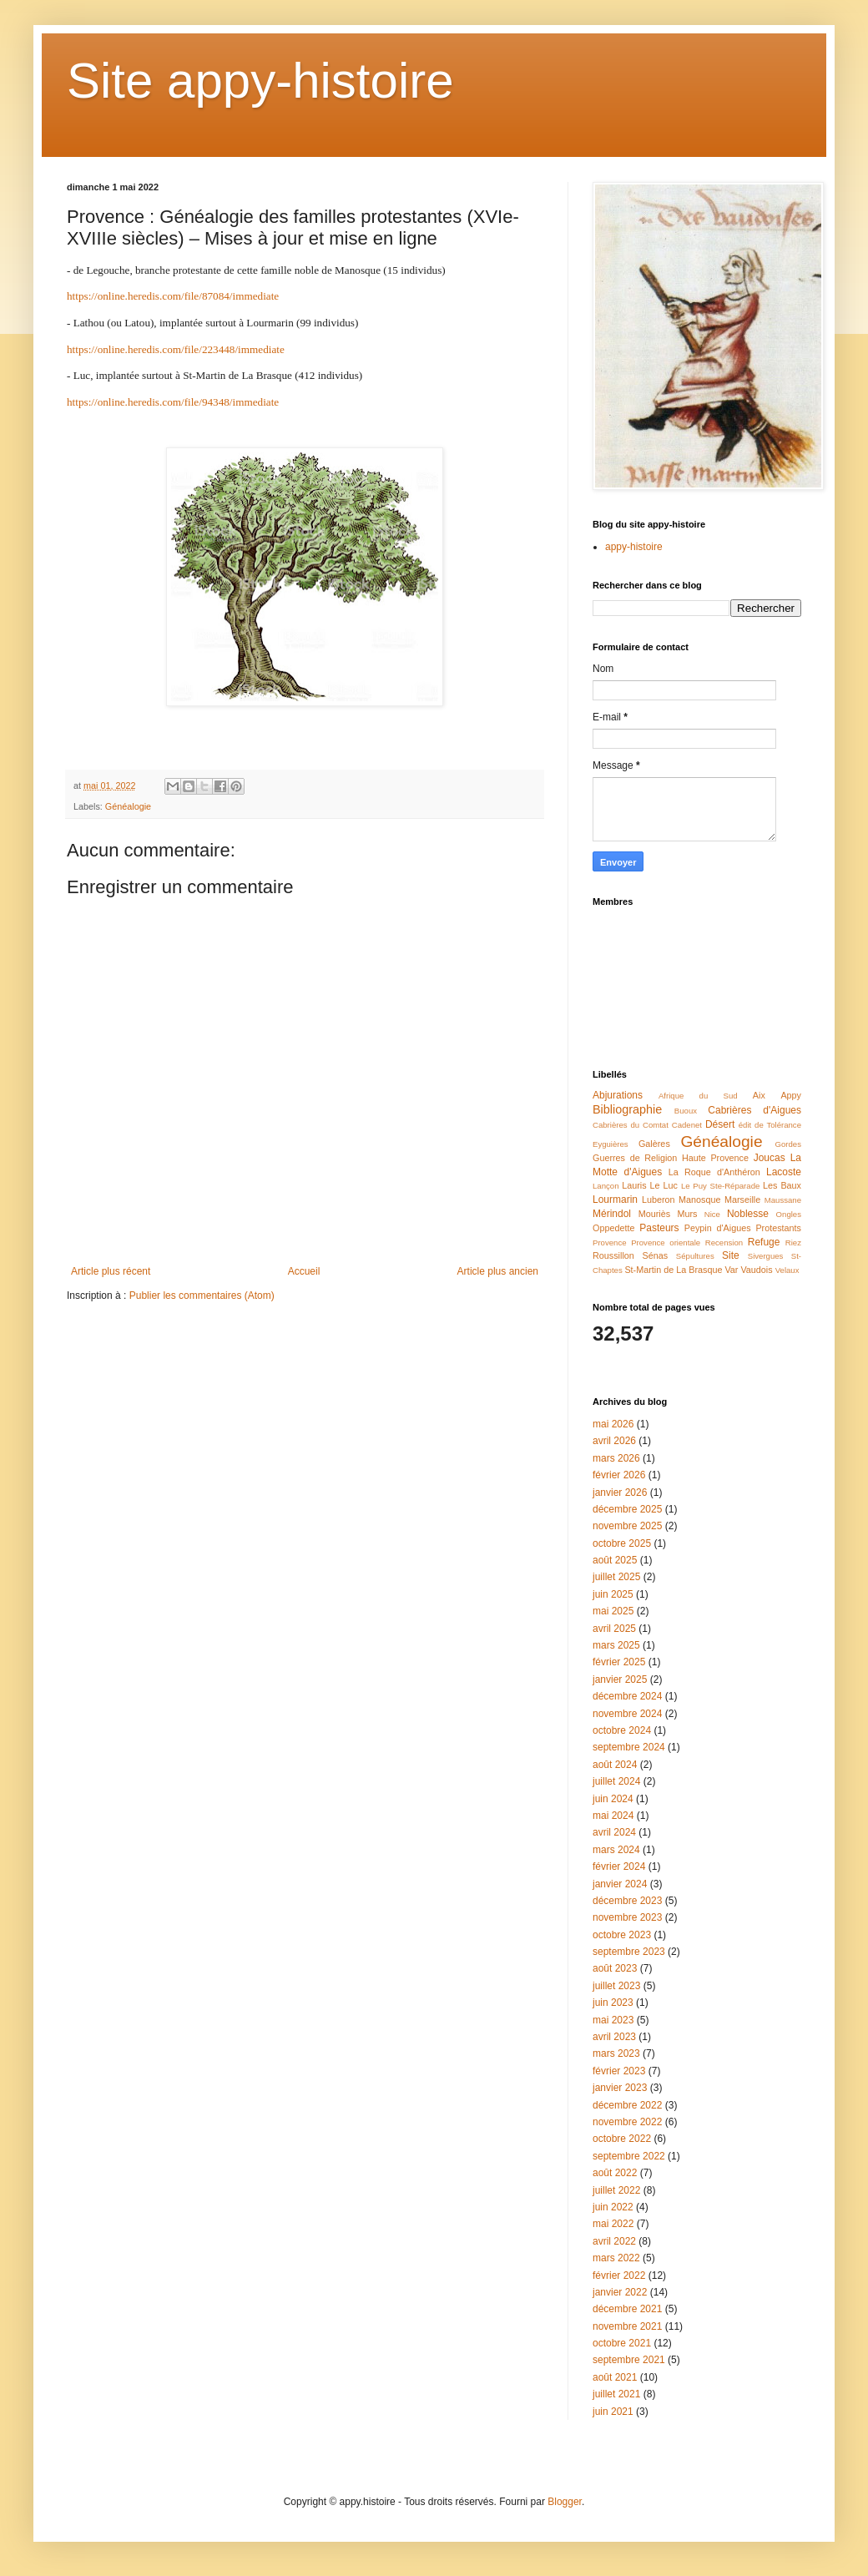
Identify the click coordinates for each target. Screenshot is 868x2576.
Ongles (788, 1214)
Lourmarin (615, 1199)
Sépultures (695, 1255)
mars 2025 (616, 1645)
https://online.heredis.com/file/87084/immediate (173, 296)
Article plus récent (110, 1271)
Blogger (565, 2502)
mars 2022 (616, 2258)
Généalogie (128, 806)
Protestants (778, 1228)
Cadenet (687, 1124)
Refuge (764, 1242)
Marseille (742, 1200)
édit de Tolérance (770, 1124)
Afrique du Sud (698, 1095)
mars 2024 (616, 1850)
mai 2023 (613, 2020)
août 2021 (615, 2377)
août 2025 (615, 1560)
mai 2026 (613, 1424)
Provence (610, 1242)
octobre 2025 (622, 1543)
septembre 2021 (629, 2360)
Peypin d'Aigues (717, 1228)
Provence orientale (665, 1242)
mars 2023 (616, 2053)
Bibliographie (627, 1109)
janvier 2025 (620, 1679)
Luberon (658, 1200)
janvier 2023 (620, 2088)
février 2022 (619, 2275)
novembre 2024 (627, 1714)
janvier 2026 (620, 1492)
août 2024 (615, 1764)
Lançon (605, 1185)
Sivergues (766, 1255)
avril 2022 (614, 2241)
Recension (724, 1242)
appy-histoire (634, 547)
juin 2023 (613, 2002)
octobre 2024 (622, 1730)
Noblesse (748, 1214)
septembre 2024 (629, 1747)
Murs (687, 1214)
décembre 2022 (627, 2105)
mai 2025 (613, 1611)
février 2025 (619, 1662)
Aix (759, 1095)
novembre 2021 (627, 2326)
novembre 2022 (627, 2122)
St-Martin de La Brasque (673, 1270)
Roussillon (613, 1255)
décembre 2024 (627, 1696)
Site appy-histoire (260, 81)
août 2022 (615, 2173)
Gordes (788, 1144)
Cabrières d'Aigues (754, 1110)
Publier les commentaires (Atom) (202, 1295)
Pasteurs (659, 1228)
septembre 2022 (629, 2156)
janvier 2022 (620, 2292)
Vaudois (756, 1270)
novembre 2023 (627, 1917)
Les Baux (782, 1185)
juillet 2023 (616, 1986)
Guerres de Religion (635, 1158)
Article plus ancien (497, 1271)
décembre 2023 (627, 1901)
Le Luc (664, 1185)
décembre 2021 (627, 2309)
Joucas (769, 1158)
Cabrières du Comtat (631, 1124)
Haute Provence (715, 1158)
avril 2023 (614, 2037)
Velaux (787, 1270)
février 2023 (619, 2071)
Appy (790, 1095)
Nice (712, 1214)
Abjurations (618, 1095)
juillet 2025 (616, 1577)
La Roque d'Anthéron (714, 1172)
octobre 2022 (622, 2138)
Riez (793, 1242)
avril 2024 (614, 1832)
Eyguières (610, 1144)
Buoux (685, 1110)
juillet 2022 (616, 2190)
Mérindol (612, 1214)
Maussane (783, 1200)
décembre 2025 (627, 1509)
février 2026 (619, 1475)
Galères (654, 1144)
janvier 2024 (620, 1884)
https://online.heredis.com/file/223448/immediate (176, 349)
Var (731, 1270)
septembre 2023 (629, 1951)
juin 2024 (613, 1799)
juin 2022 (613, 2207)
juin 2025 (613, 1594)
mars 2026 (616, 1458)
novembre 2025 (627, 1526)
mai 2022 (613, 2224)
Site (730, 1255)
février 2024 (619, 1866)
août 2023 (615, 1968)
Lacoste (783, 1172)
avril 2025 (614, 1628)
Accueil (304, 1271)
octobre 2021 (622, 2343)
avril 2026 (614, 1441)
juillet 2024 (616, 1781)
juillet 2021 (616, 2394)
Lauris (634, 1185)
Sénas (656, 1255)
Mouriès (654, 1214)
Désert (719, 1124)
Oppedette (613, 1228)
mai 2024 (613, 1815)
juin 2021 (613, 2411)
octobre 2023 (622, 1935)
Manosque (699, 1200)
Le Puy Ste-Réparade (720, 1185)
